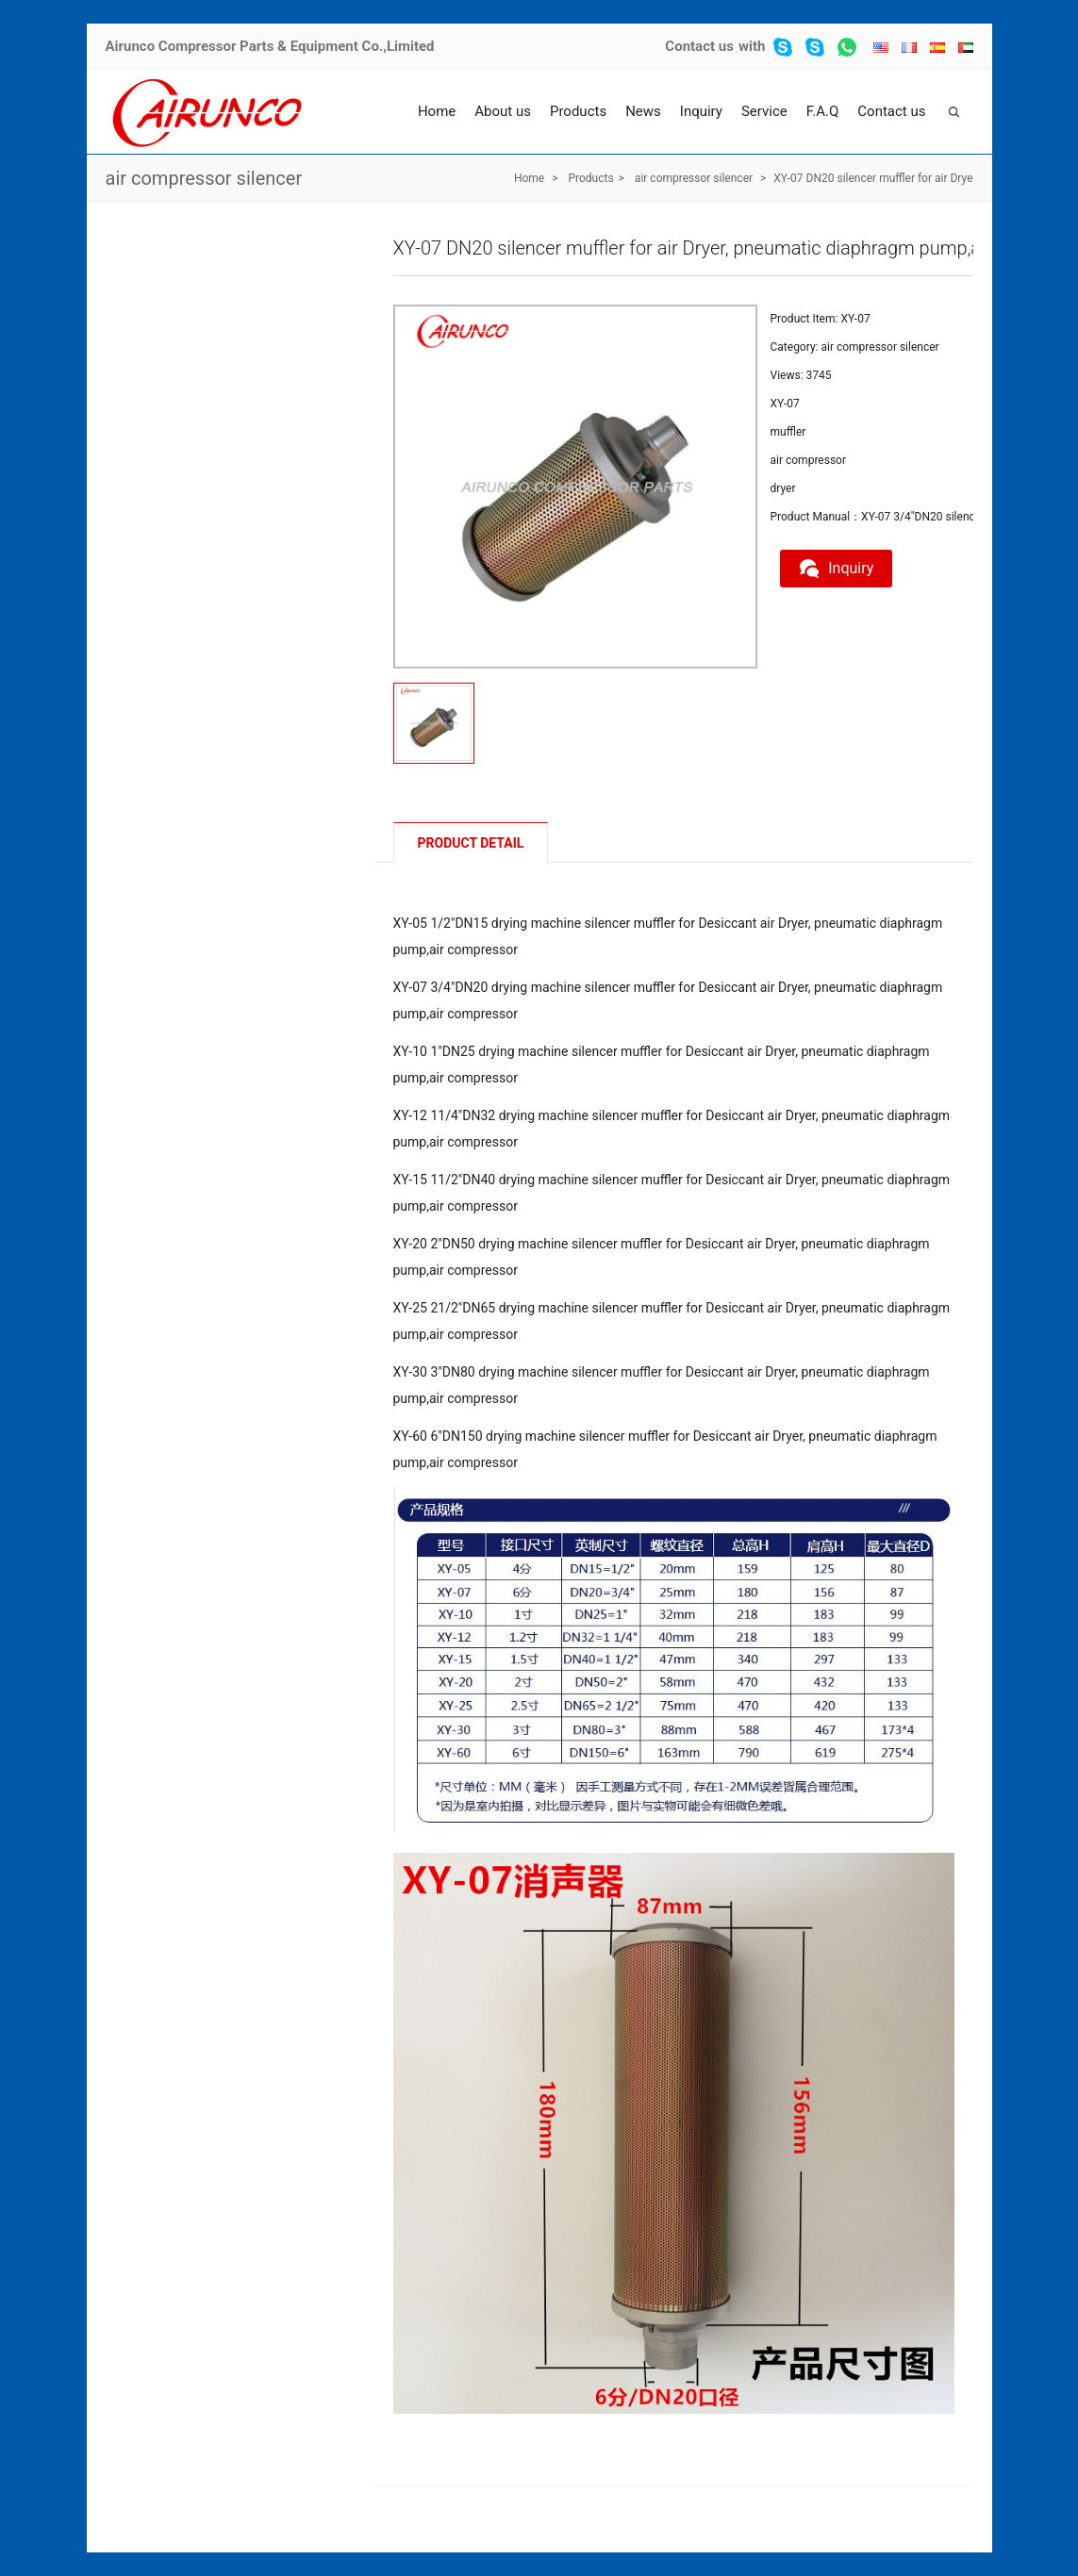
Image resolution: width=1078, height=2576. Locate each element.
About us (502, 111)
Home (437, 111)
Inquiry (701, 111)
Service (764, 111)
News (643, 111)
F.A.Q (822, 111)
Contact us (699, 46)
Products (578, 111)
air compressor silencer (204, 178)
